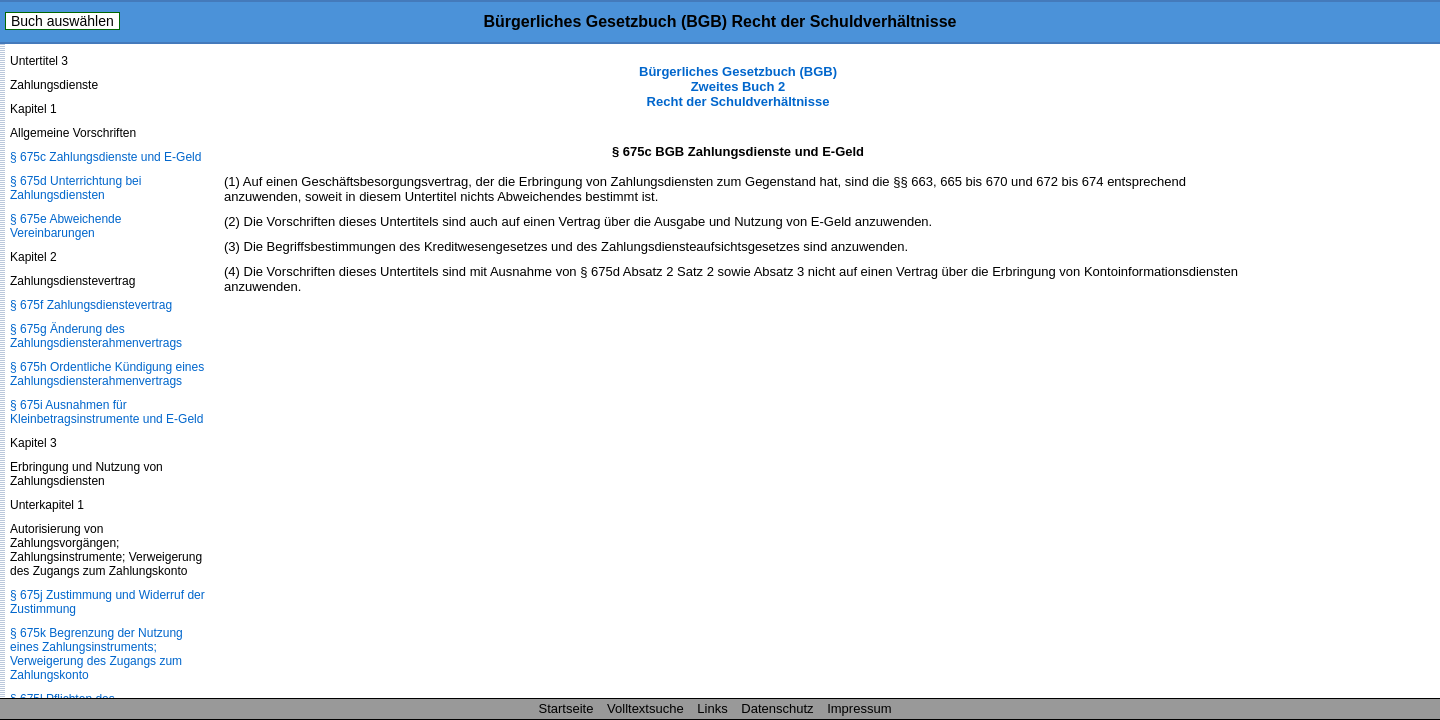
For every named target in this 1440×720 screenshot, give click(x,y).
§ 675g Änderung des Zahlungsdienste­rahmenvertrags (96, 336)
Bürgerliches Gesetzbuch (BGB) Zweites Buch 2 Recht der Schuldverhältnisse (738, 86)
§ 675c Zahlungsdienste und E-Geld (105, 157)
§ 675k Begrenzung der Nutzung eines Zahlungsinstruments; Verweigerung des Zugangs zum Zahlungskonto (96, 654)
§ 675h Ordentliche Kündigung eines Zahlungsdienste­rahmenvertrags (107, 374)
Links (712, 708)
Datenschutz (777, 708)
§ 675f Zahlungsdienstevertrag (91, 305)
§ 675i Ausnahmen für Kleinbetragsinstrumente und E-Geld (106, 412)
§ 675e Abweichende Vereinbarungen (65, 226)
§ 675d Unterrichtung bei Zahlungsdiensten (75, 188)
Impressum (859, 708)
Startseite (566, 708)
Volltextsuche (645, 708)
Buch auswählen (62, 21)
